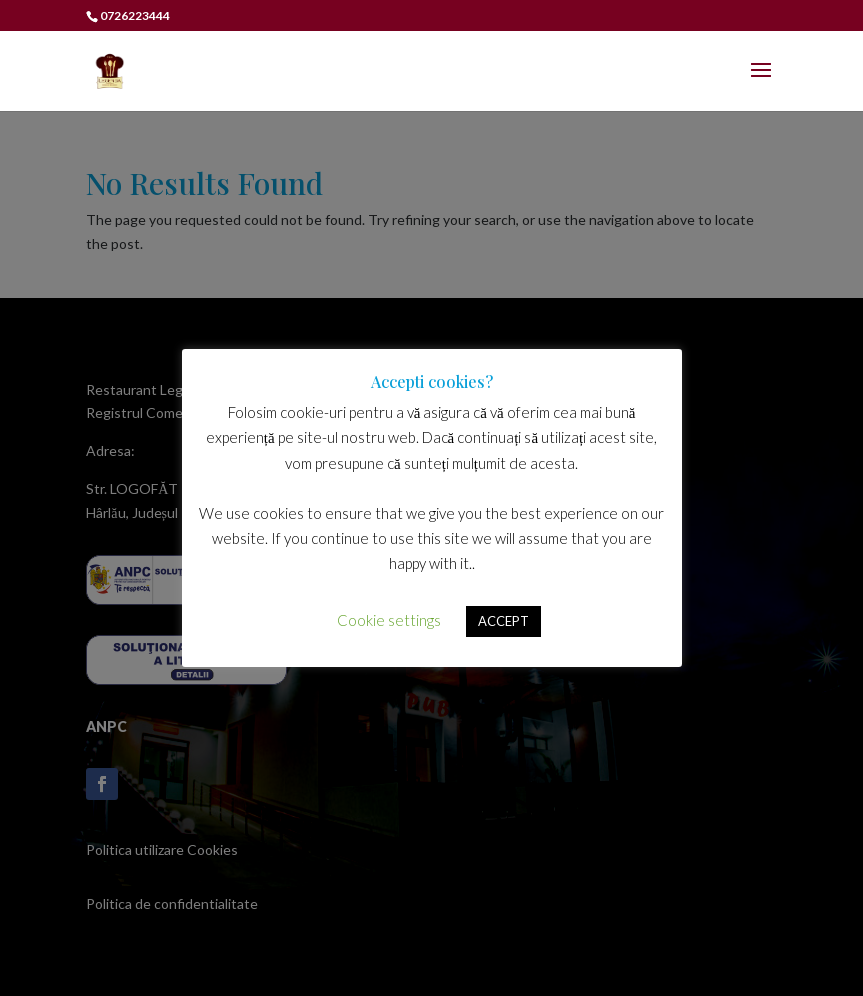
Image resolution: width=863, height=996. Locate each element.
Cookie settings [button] (389, 620)
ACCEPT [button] (503, 621)
